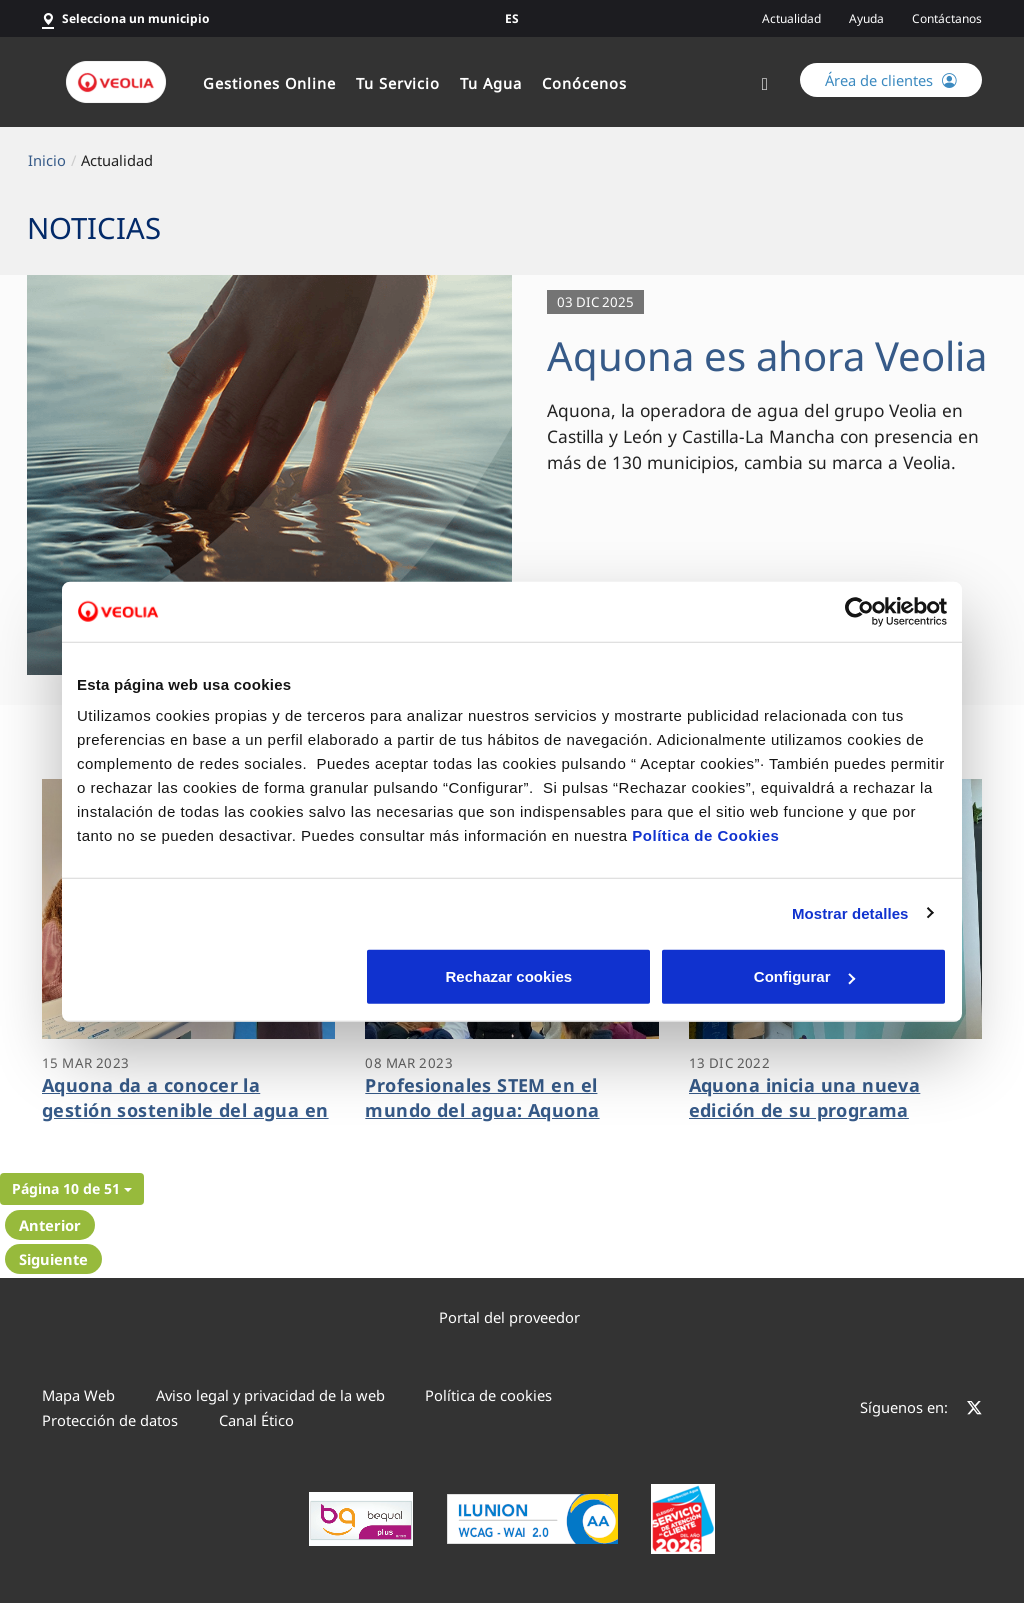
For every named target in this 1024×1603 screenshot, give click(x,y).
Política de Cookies (705, 835)
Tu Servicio (398, 83)
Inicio (47, 160)
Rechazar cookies (219, 976)
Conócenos (584, 83)
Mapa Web (78, 1395)
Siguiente (53, 1259)
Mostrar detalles (850, 912)
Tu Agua (491, 83)
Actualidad (791, 18)
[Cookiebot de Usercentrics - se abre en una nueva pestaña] (859, 611)
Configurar (512, 976)
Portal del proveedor (509, 1317)
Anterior (50, 1225)
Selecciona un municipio (136, 18)
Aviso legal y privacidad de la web (270, 1395)
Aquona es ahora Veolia (767, 355)
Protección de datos (110, 1420)
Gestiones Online (269, 83)
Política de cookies (488, 1395)
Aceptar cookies (805, 976)
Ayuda (866, 18)
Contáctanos (947, 18)
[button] (72, 1189)
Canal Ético (256, 1420)
